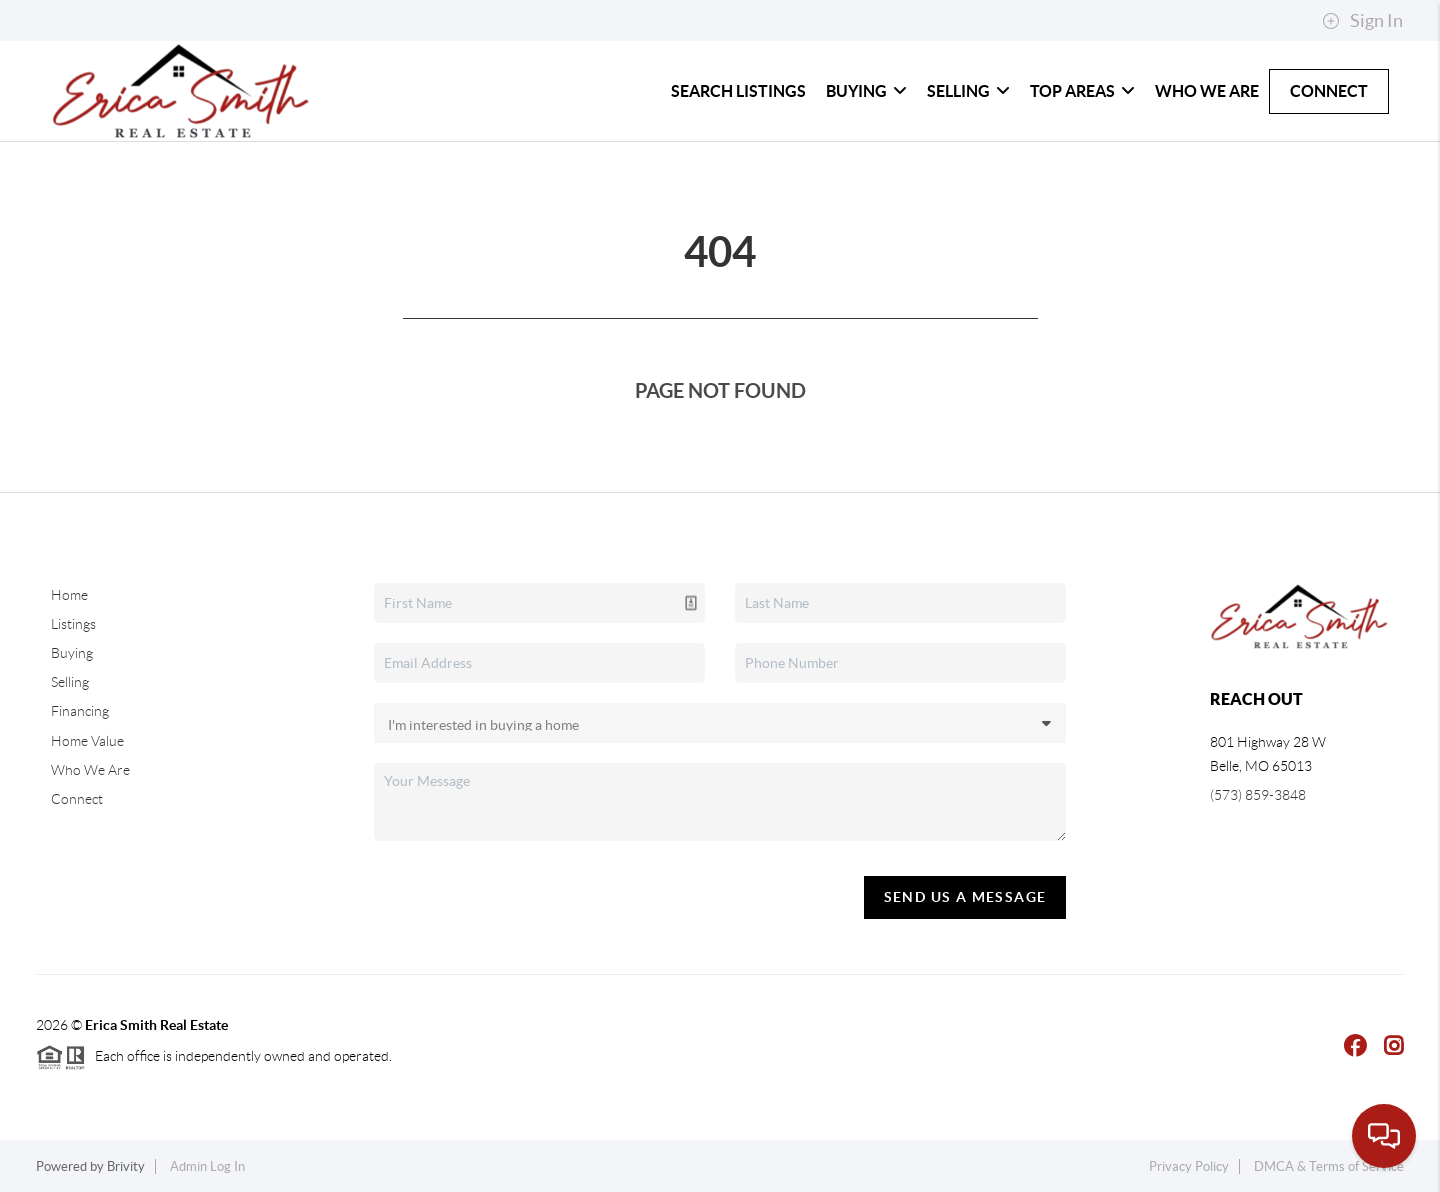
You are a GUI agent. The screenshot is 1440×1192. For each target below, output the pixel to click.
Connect (1329, 91)
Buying (866, 91)
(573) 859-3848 (1258, 795)
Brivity (126, 1166)
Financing (80, 711)
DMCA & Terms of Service (1329, 1166)
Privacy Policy (1189, 1166)
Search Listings (738, 91)
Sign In (1362, 21)
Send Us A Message (965, 897)
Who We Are (1207, 91)
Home (69, 595)
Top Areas (1082, 91)
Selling (968, 91)
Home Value (87, 741)
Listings (73, 624)
